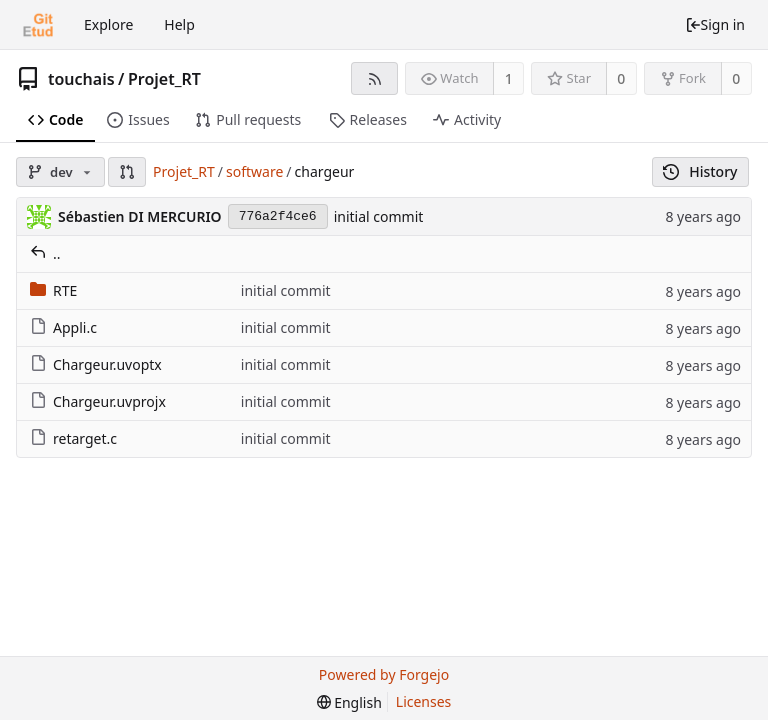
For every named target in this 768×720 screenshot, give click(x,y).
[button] (127, 172)
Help (179, 24)
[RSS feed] (374, 78)
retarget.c (73, 438)
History (700, 171)
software (254, 171)
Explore (108, 24)
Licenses (424, 701)
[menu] (349, 702)
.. (45, 253)
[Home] (38, 25)
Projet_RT (164, 79)
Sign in (715, 24)
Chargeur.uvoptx (96, 364)
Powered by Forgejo (384, 674)
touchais (81, 79)
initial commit (379, 216)
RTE (53, 290)
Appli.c (63, 327)
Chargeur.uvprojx (98, 401)
